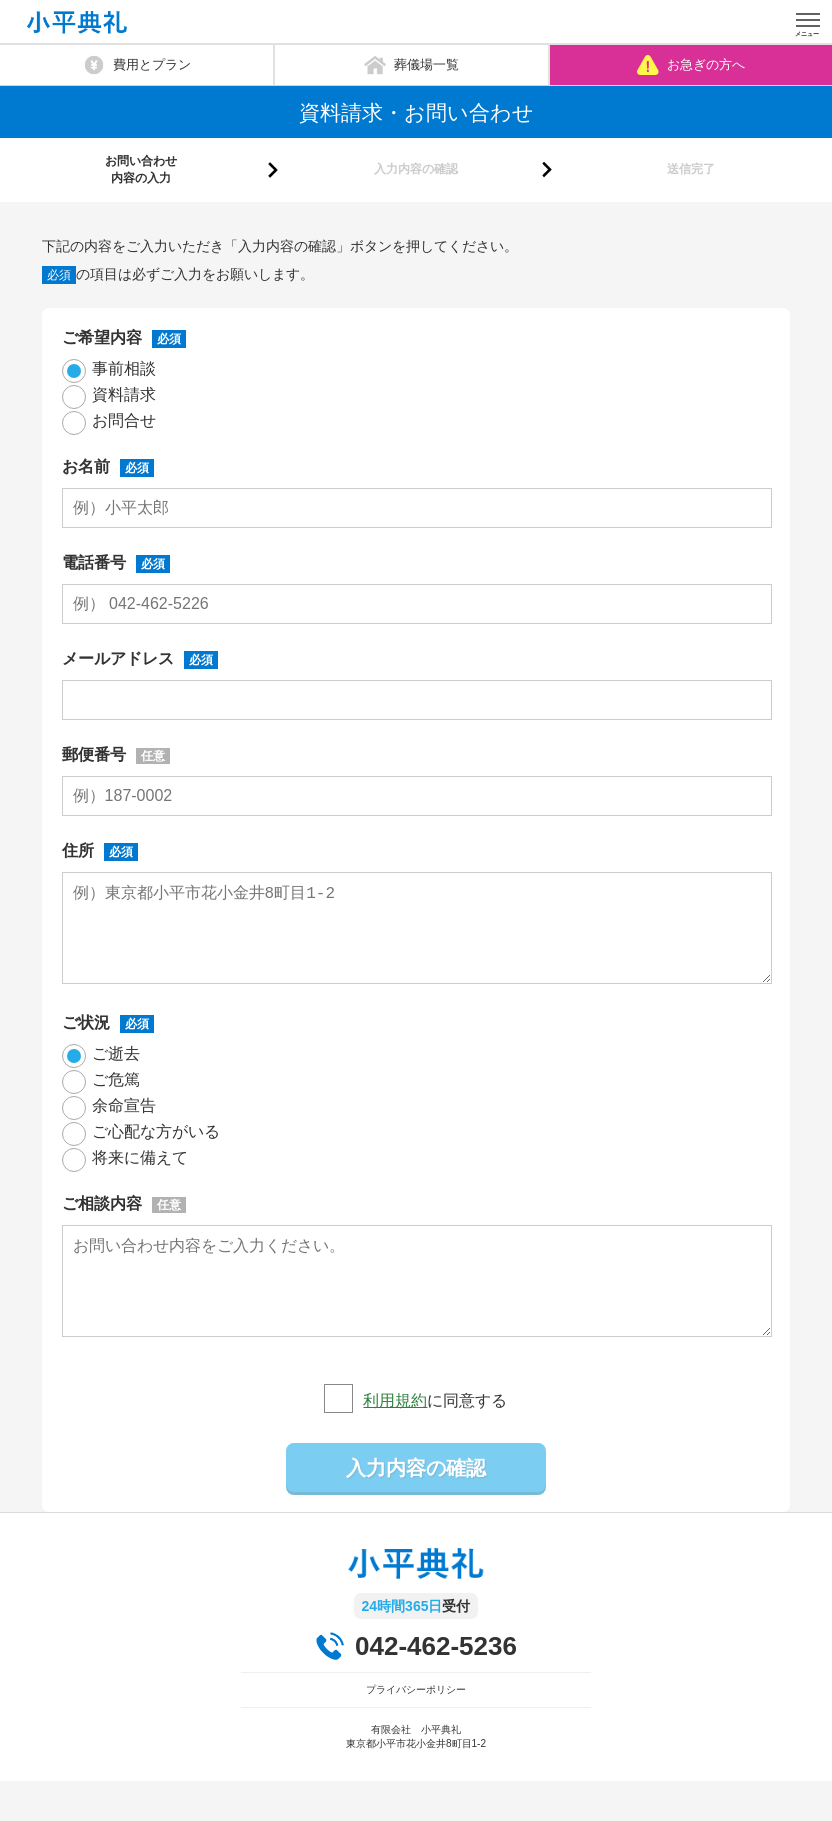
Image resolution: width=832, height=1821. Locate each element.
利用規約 (395, 1440)
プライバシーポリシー (416, 1729)
